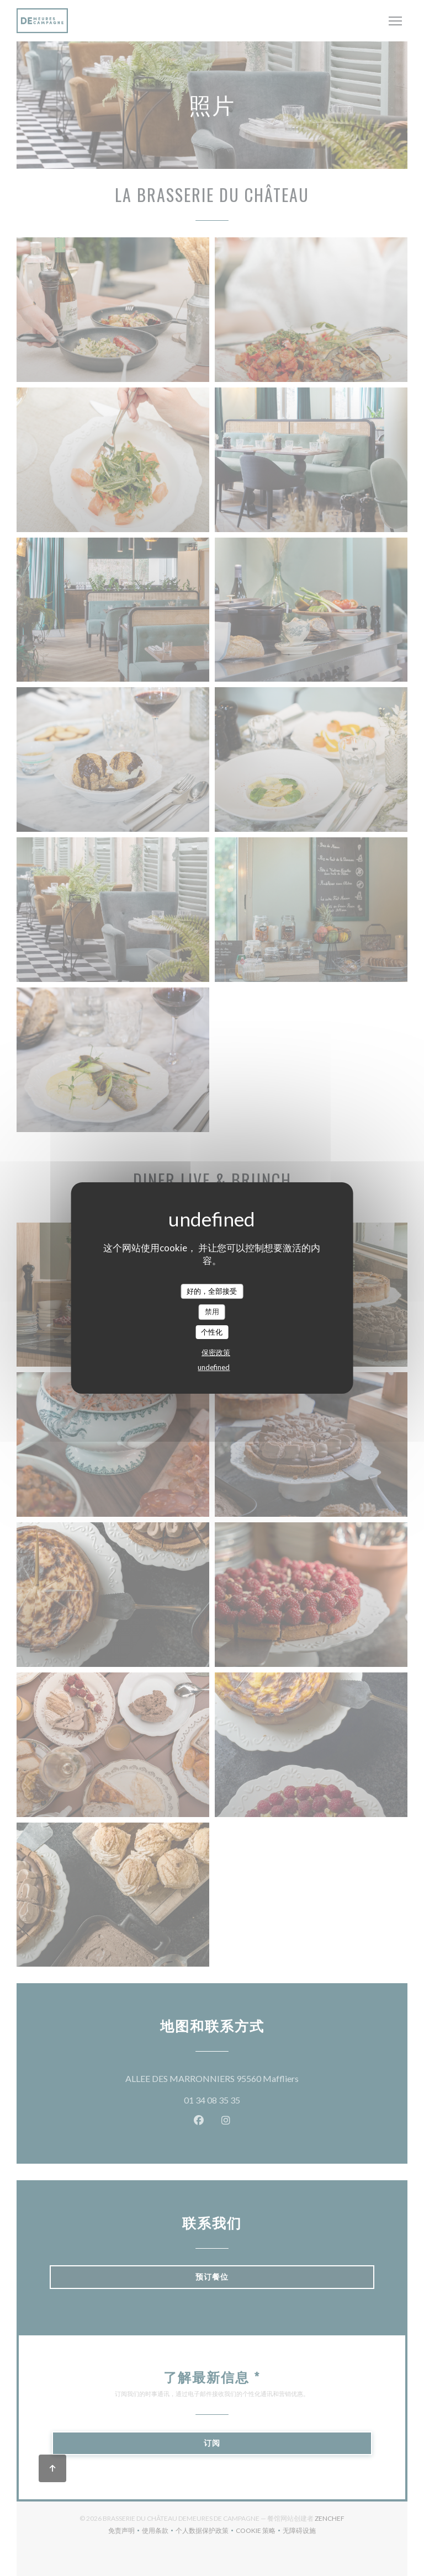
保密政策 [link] (216, 1352)
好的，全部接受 (212, 1291)
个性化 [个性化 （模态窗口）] (211, 1331)
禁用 (212, 1311)
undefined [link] (214, 1367)
